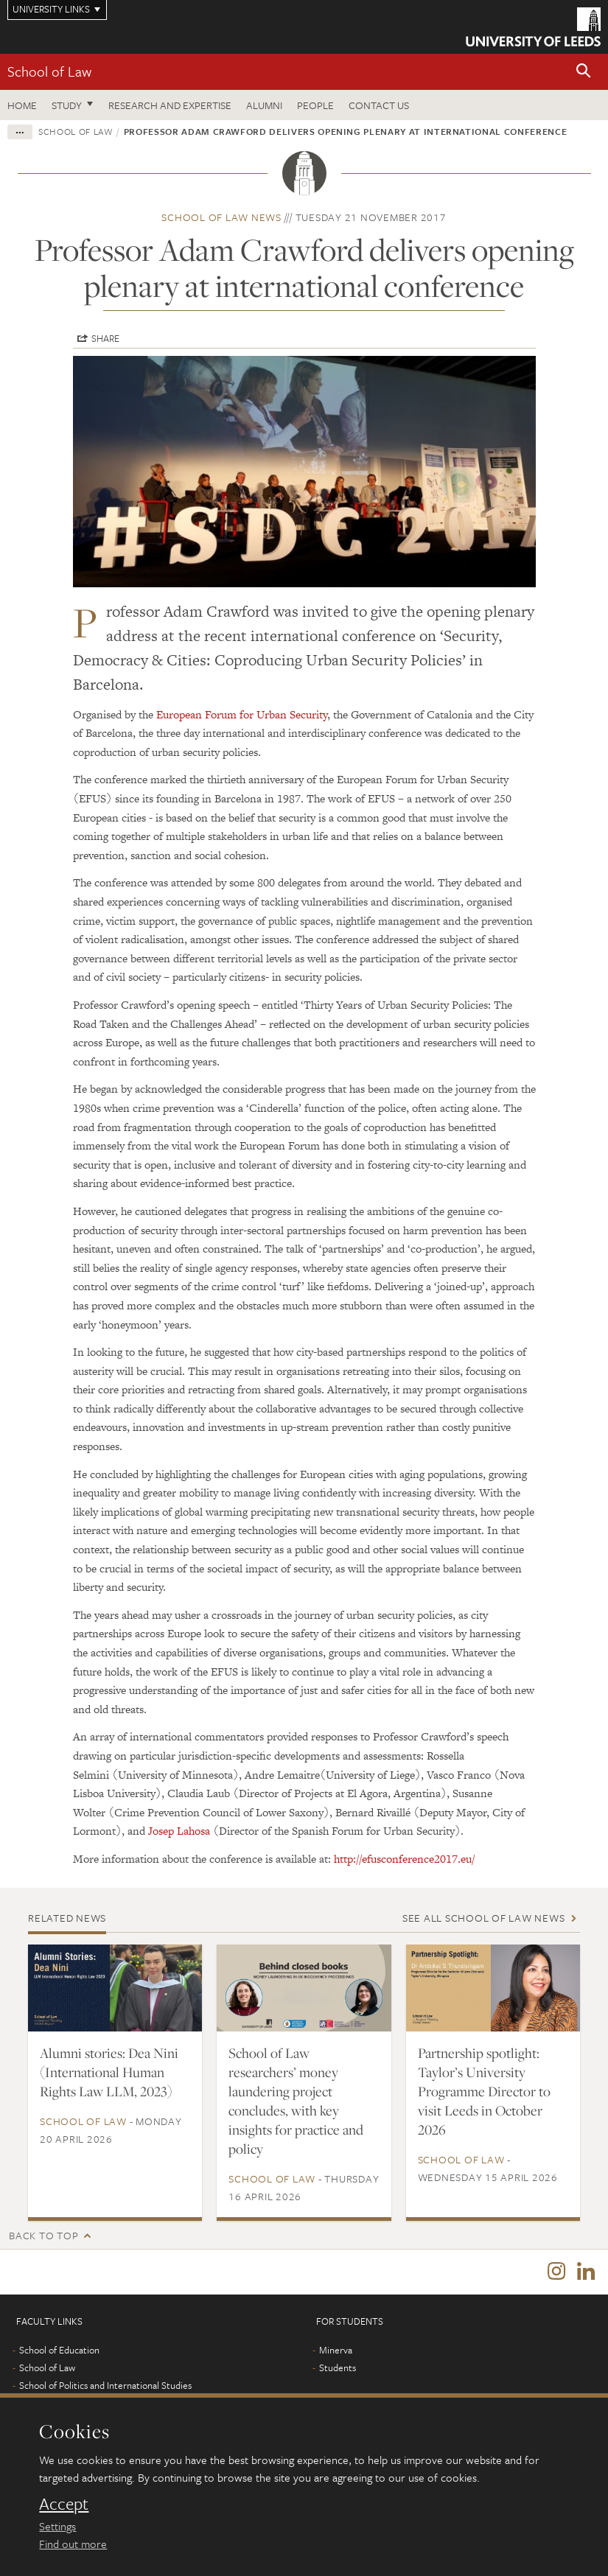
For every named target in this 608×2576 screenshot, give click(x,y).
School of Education (59, 2353)
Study (67, 105)
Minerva (335, 2353)
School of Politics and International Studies (105, 2388)
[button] (584, 72)
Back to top (43, 2235)
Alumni (264, 105)
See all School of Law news (483, 1917)
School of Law (49, 71)
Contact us (379, 105)
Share (105, 338)
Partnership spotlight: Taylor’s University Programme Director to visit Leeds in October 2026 (484, 2091)
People (315, 105)
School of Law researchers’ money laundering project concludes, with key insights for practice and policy (295, 2100)
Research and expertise (169, 105)
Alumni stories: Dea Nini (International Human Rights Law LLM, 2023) (109, 2072)
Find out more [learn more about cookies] (73, 2543)
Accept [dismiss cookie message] (63, 2504)
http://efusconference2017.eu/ (404, 1858)
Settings (57, 2526)
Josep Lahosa (179, 1830)
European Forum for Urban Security (241, 714)
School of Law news (221, 217)
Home (22, 105)
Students (337, 2371)
